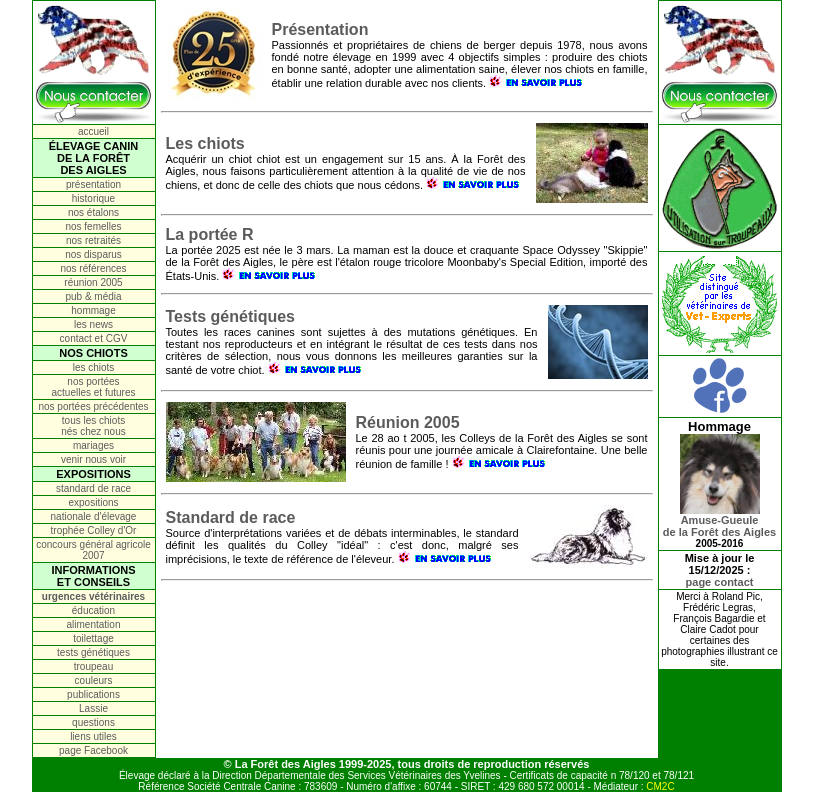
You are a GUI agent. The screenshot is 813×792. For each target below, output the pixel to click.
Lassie (93, 708)
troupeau (93, 666)
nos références (93, 268)
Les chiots (205, 143)
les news (93, 324)
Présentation (320, 29)
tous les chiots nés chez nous (93, 426)
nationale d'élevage (94, 516)
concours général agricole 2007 (93, 550)
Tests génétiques (231, 316)
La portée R (210, 234)
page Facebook (93, 750)
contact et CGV (94, 338)
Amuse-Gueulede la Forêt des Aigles (719, 521)
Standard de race (231, 517)
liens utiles (93, 736)
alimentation (94, 624)
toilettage (93, 638)
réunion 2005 (93, 282)
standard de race (93, 488)
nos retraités (93, 240)
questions (93, 722)
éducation (93, 610)
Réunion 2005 (408, 422)
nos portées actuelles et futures (94, 387)
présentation (93, 184)
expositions (93, 502)
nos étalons (93, 212)
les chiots (94, 367)
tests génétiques (93, 652)
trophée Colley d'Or (94, 530)
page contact (720, 582)
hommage (93, 310)
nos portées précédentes (93, 406)
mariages (93, 445)
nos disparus (93, 254)
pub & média (93, 296)
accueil (93, 131)
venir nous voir (93, 459)
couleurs (94, 680)
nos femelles (93, 226)
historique (93, 198)
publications (93, 694)
